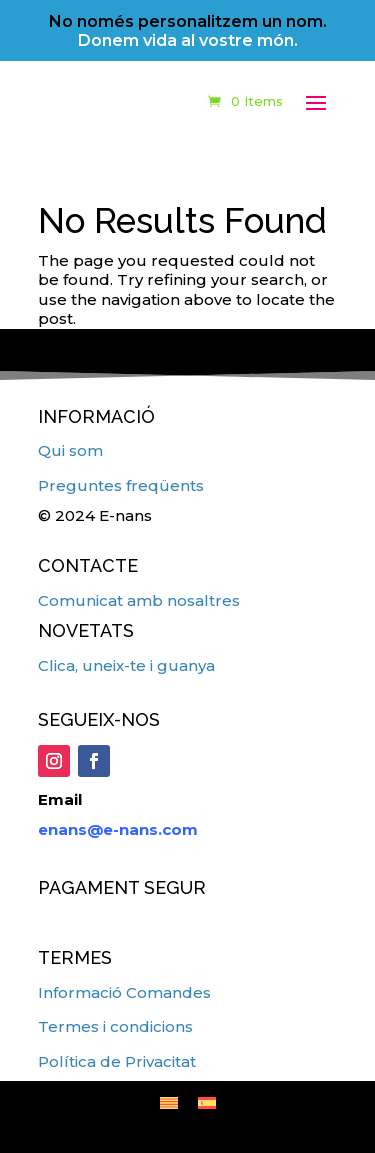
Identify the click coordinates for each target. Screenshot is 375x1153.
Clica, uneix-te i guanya (126, 665)
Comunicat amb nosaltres (139, 600)
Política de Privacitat (117, 1061)
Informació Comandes (124, 992)
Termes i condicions (115, 1026)
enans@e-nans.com (118, 829)
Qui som (70, 450)
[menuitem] (169, 1102)
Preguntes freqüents (121, 485)
